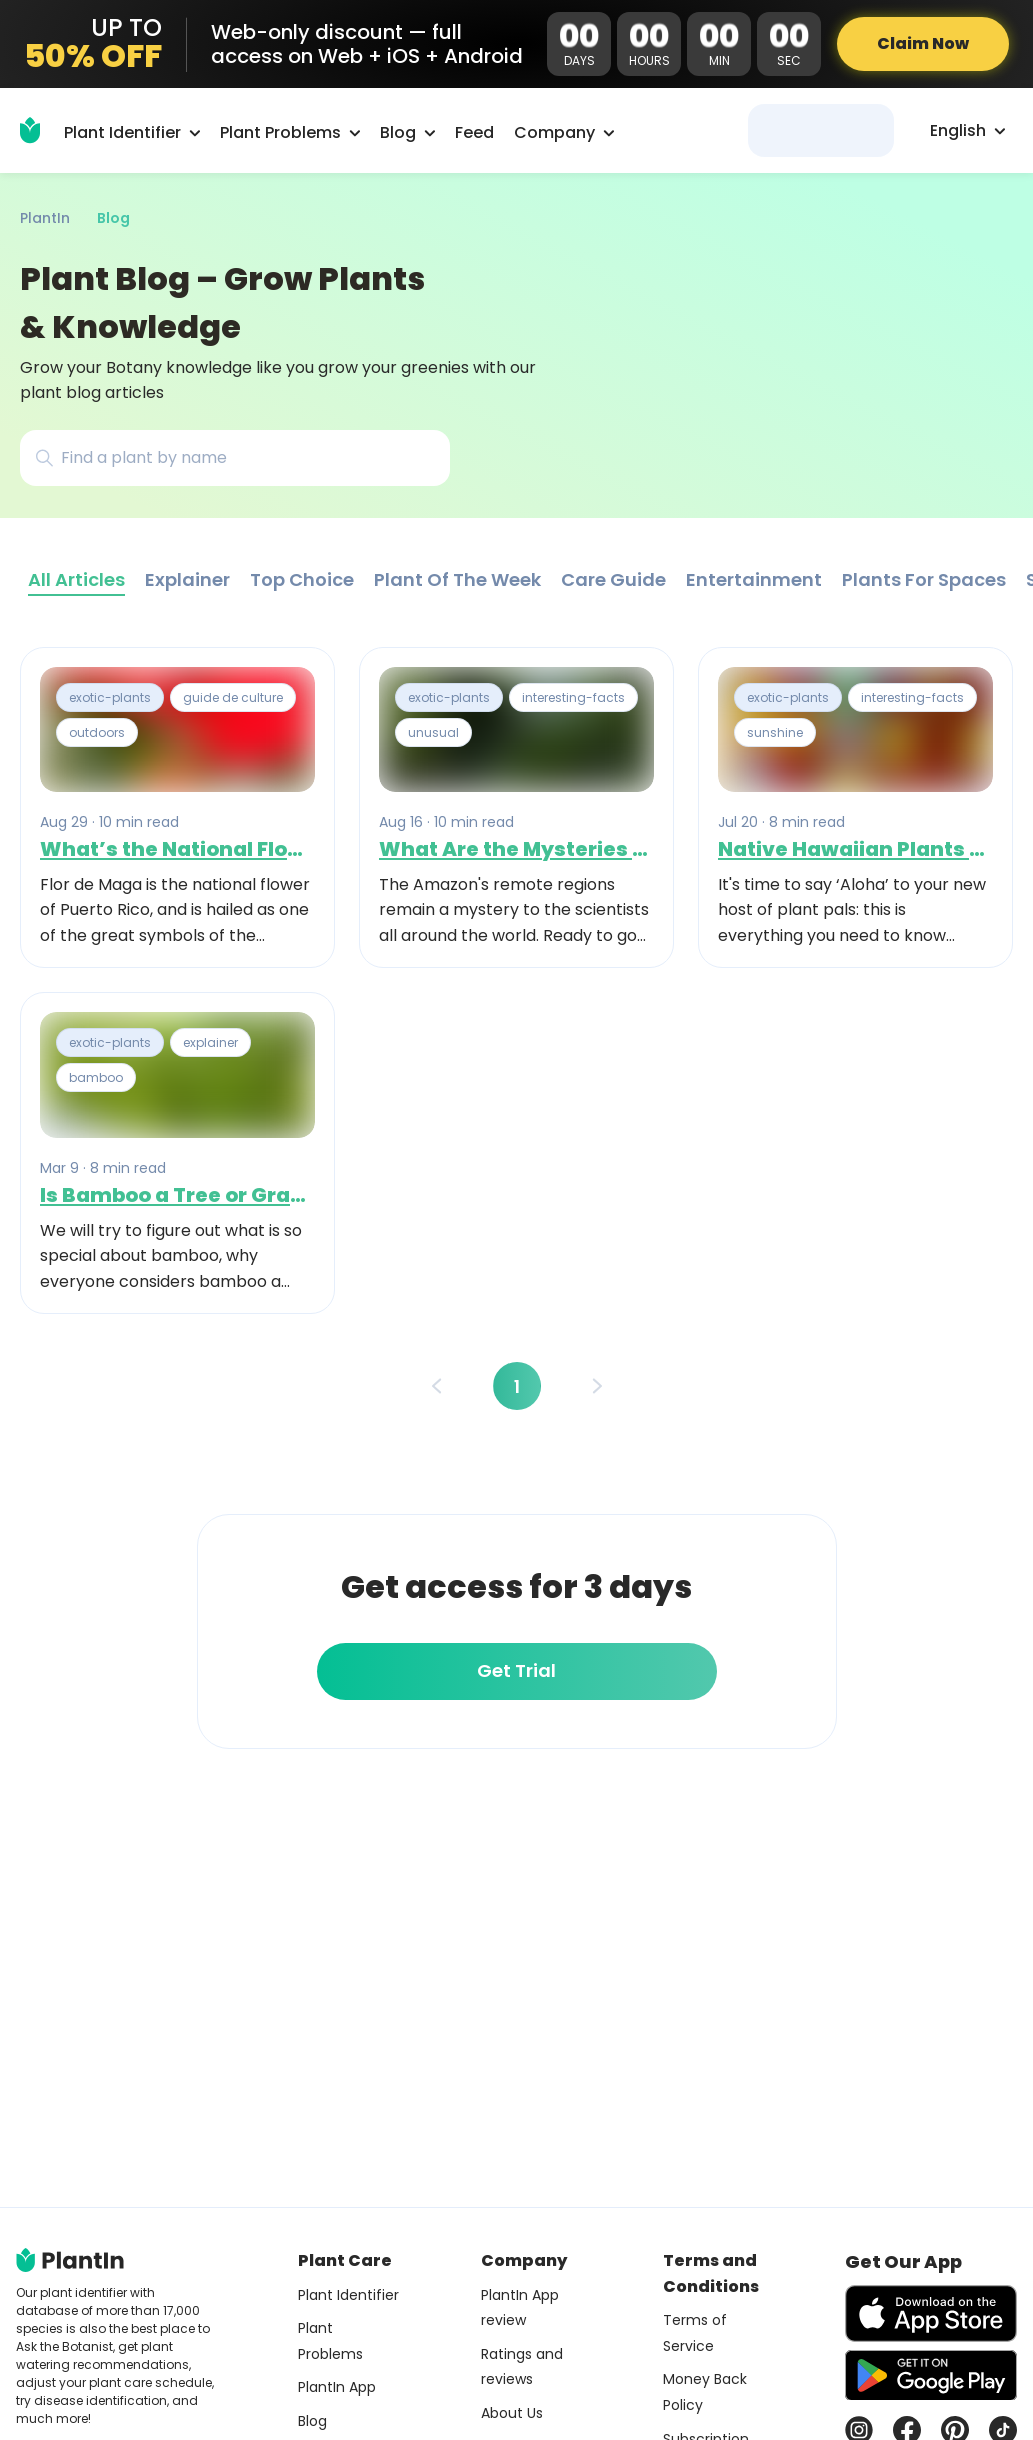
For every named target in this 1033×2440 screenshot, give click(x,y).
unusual (433, 732)
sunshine (775, 732)
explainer (210, 1042)
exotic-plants (110, 697)
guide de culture (233, 697)
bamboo (96, 1078)
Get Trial (516, 1670)
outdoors (97, 732)
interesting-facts (573, 697)
